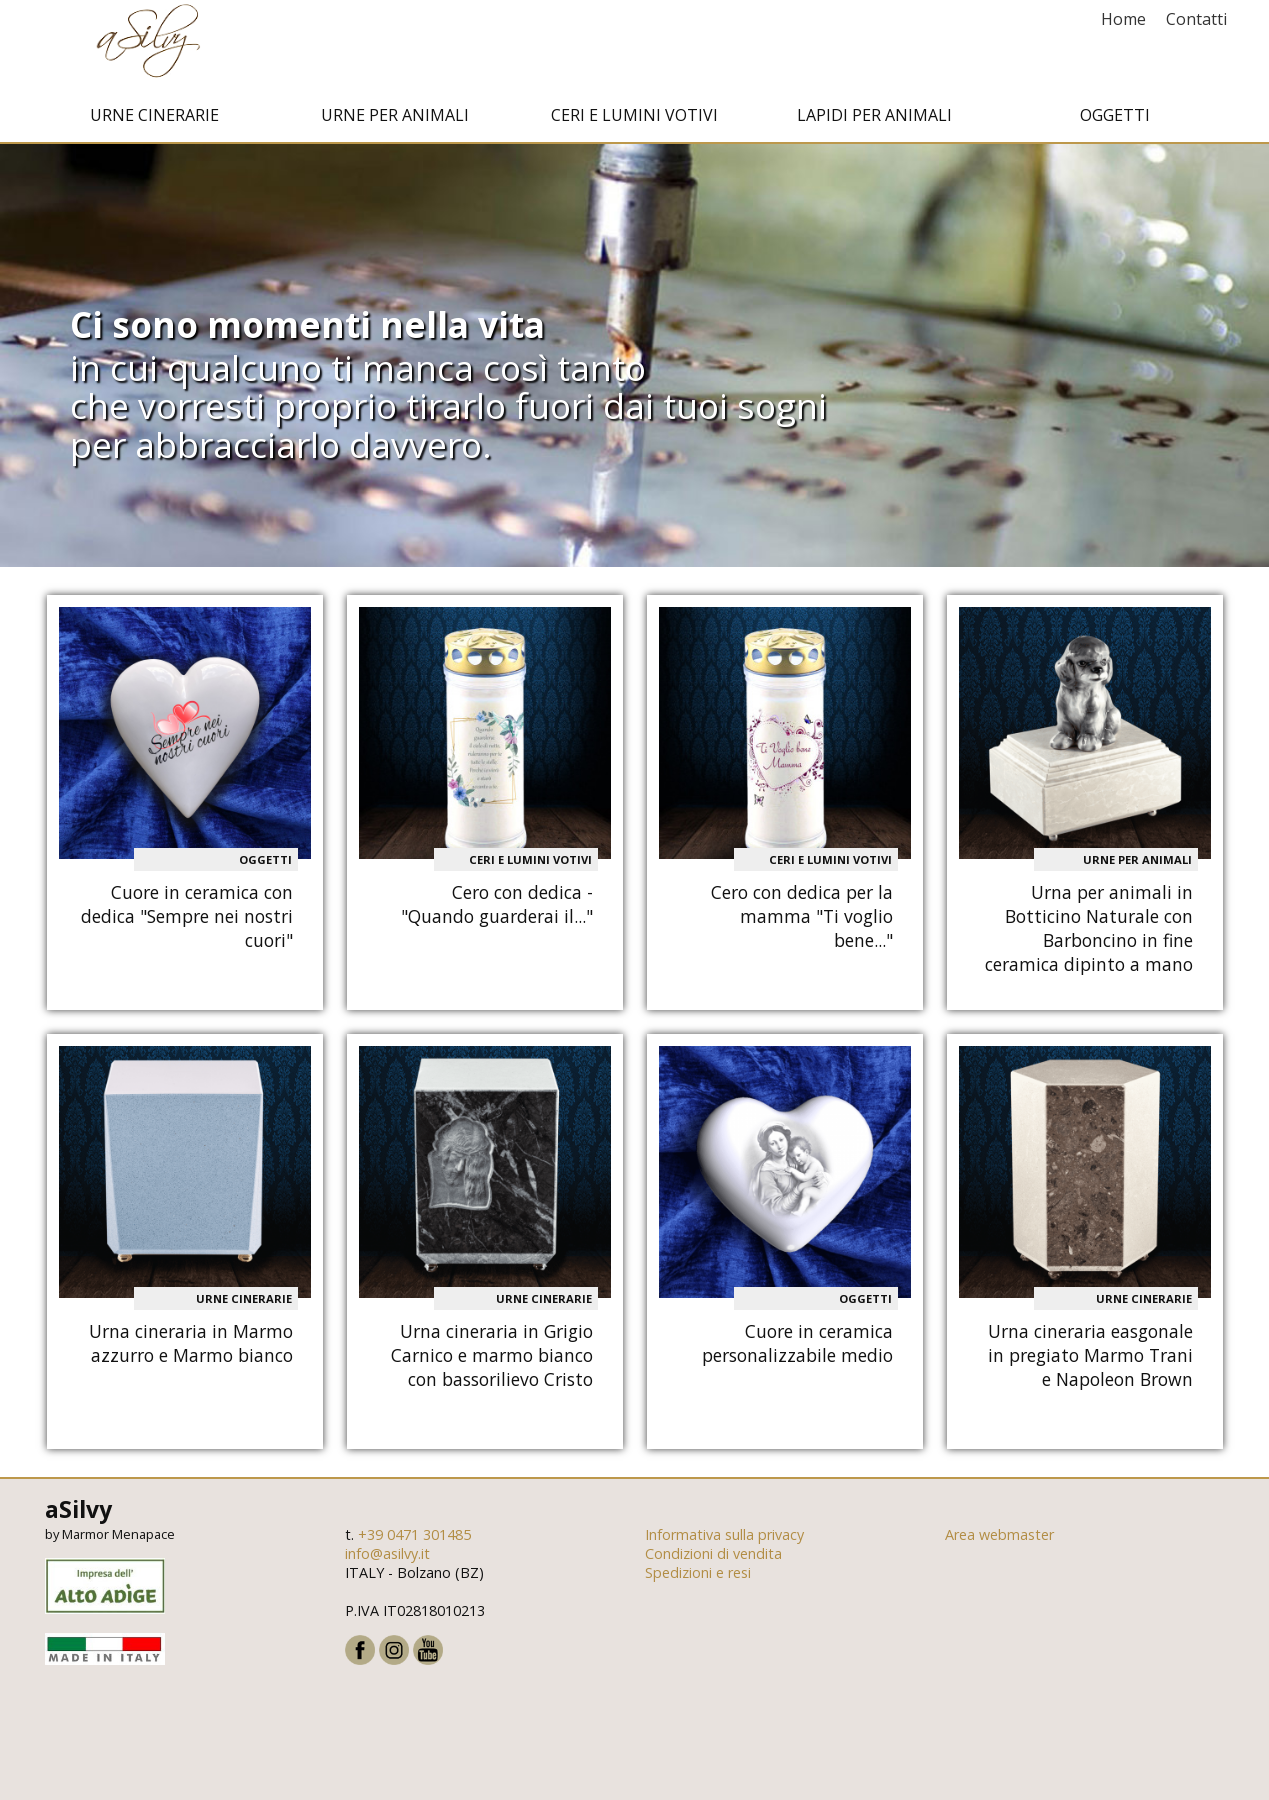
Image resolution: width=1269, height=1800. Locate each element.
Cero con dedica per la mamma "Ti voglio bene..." (802, 924)
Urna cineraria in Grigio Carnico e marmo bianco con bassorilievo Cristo (492, 1362)
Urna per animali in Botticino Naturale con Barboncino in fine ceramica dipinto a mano (1089, 936)
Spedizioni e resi (698, 1580)
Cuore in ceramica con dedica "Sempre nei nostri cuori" (187, 924)
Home (1123, 19)
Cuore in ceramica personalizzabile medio (797, 1350)
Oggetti (1115, 123)
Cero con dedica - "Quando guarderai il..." (497, 912)
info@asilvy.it (387, 1561)
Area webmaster (999, 1542)
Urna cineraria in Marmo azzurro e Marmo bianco (191, 1350)
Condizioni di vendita (713, 1561)
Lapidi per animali (874, 123)
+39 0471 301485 (414, 1542)
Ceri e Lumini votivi (634, 123)
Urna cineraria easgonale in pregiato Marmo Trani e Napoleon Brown (1090, 1362)
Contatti (1196, 19)
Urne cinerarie (154, 123)
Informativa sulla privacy (724, 1542)
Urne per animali (395, 123)
